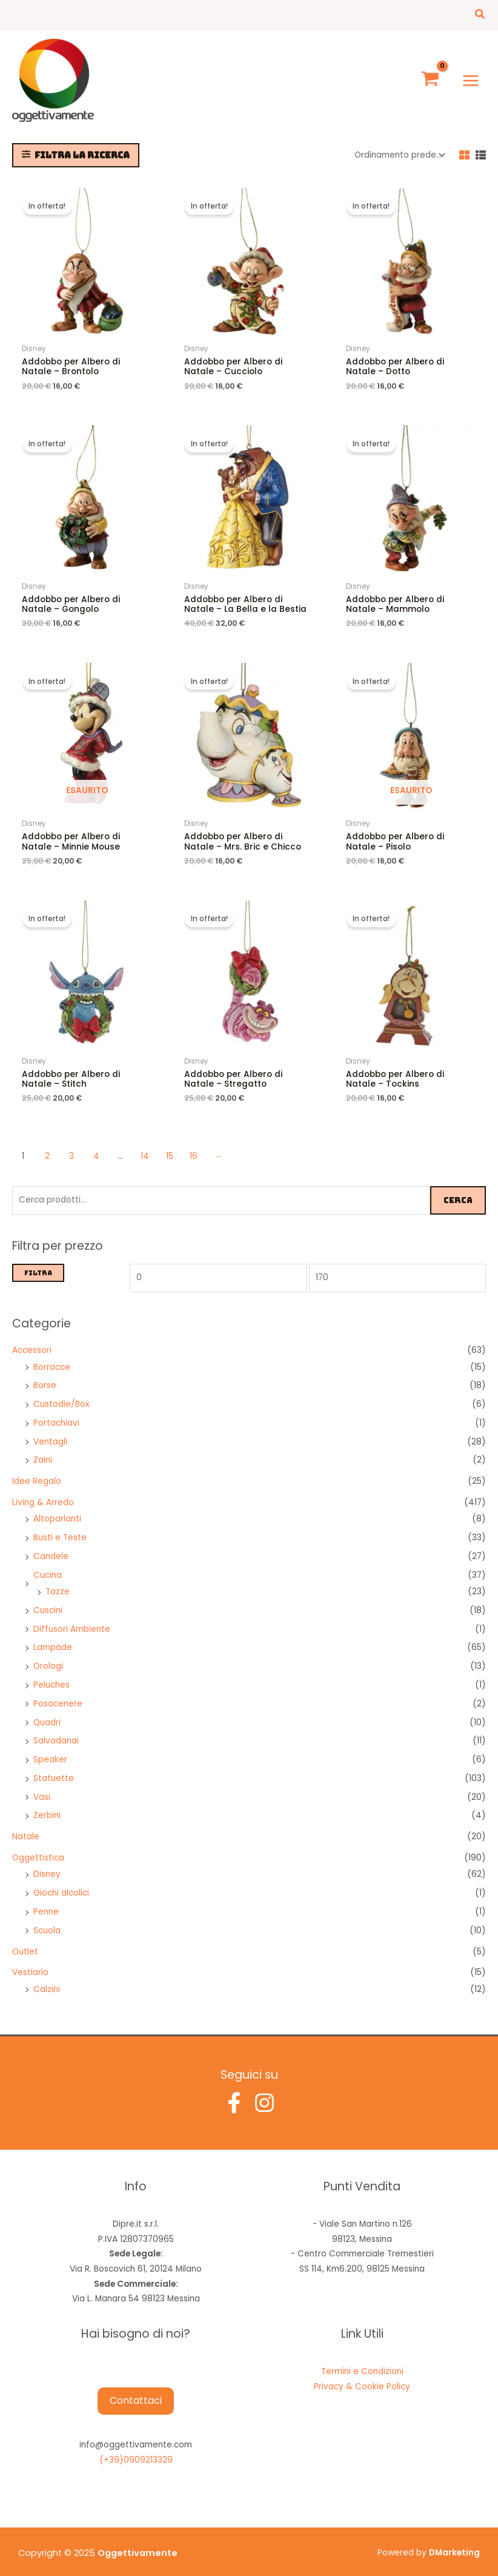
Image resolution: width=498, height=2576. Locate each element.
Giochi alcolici (61, 1884)
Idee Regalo (36, 1472)
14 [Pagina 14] (145, 1147)
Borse (44, 1376)
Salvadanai (56, 1731)
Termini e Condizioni (362, 2362)
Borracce (51, 1357)
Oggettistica (38, 1848)
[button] (480, 15)
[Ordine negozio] (398, 146)
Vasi (41, 1787)
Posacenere (57, 1694)
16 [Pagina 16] (194, 1147)
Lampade (52, 1638)
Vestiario (30, 1963)
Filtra (38, 1263)
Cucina (47, 1565)
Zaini (42, 1451)
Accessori (31, 1341)
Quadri (47, 1713)
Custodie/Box (61, 1395)
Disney (47, 1865)
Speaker (50, 1750)
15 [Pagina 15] (169, 1147)
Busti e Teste (60, 1528)
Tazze (57, 1582)
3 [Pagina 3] (71, 1147)
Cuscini (47, 1601)
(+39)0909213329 (136, 2451)
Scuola (47, 1921)
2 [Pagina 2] (47, 1147)
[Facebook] (234, 2093)
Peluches (51, 1676)
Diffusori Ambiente (71, 1619)
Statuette (53, 1769)
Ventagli (50, 1432)
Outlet (25, 1942)
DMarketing (454, 2543)
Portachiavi (56, 1414)
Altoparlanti (57, 1509)
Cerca (458, 1190)
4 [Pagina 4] (96, 1147)
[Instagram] (264, 2093)
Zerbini (47, 1806)
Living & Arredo (43, 1493)
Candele (50, 1547)
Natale (25, 1827)
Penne (46, 1902)
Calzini (46, 1979)
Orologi (48, 1657)
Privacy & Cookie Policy (362, 2377)
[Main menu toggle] (471, 75)
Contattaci (136, 2391)
